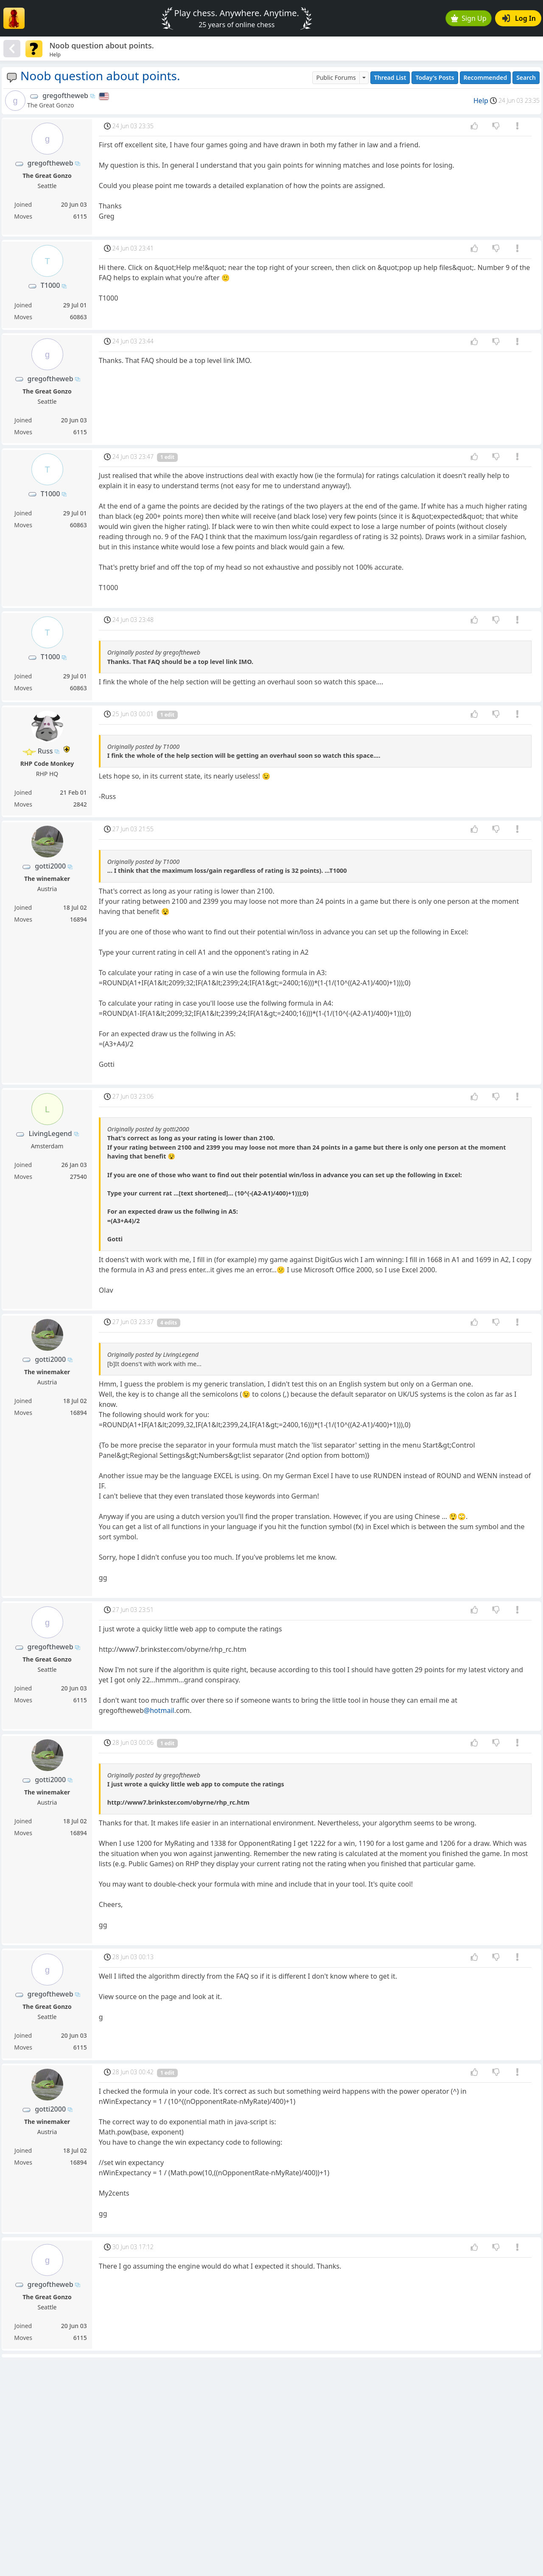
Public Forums (335, 77)
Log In (519, 18)
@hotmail (159, 1710)
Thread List (390, 77)
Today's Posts (434, 77)
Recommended (485, 77)
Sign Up (469, 18)
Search (526, 77)
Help (480, 100)
